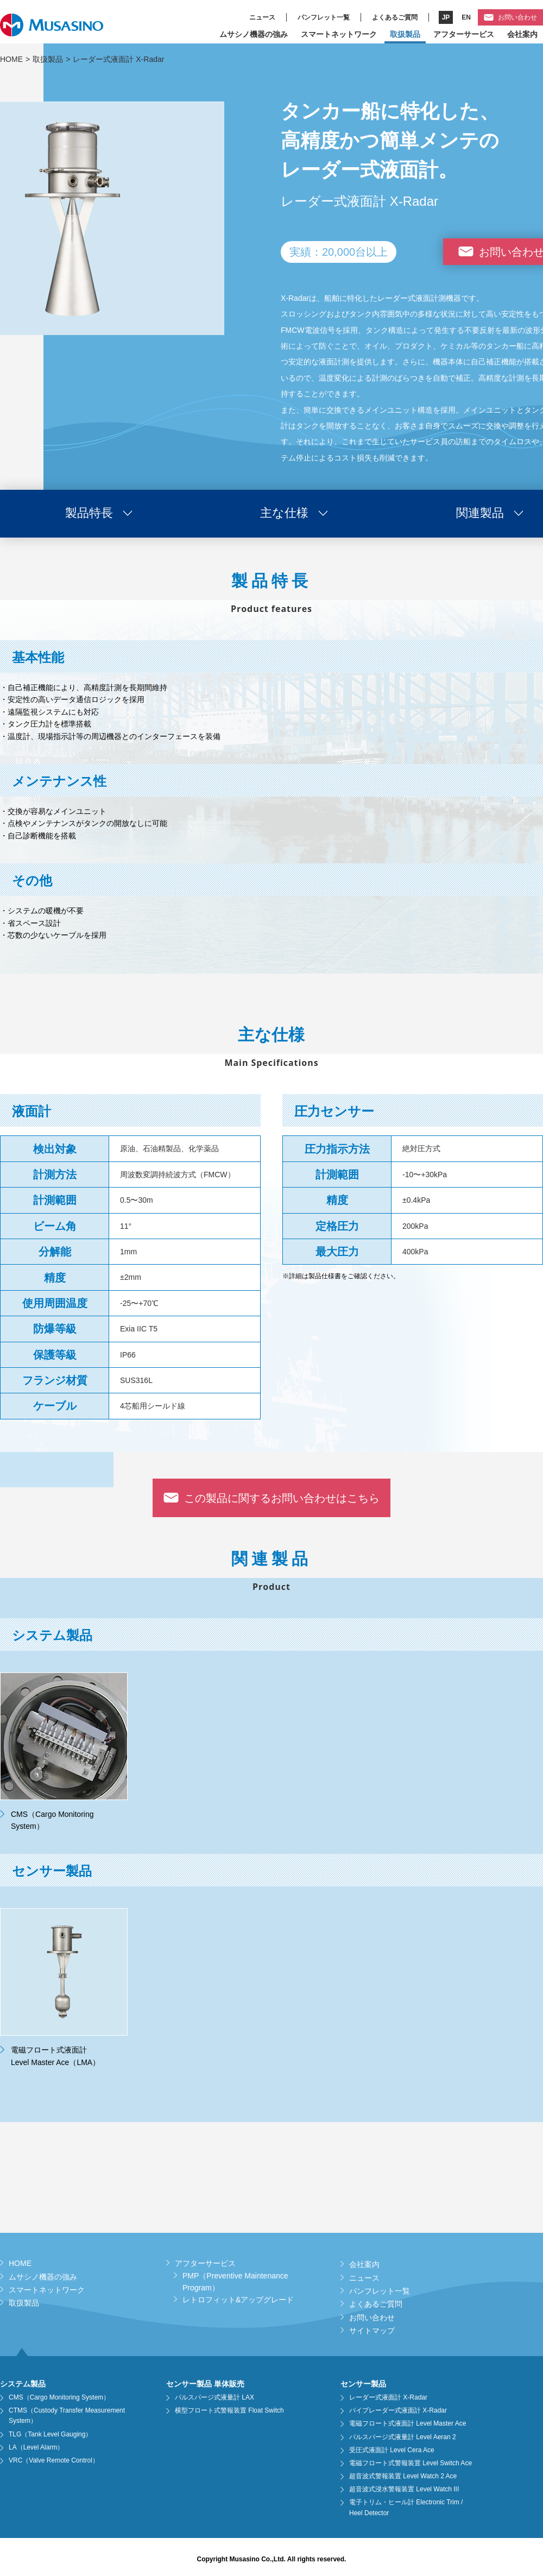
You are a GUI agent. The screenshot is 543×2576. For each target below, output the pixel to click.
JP (446, 17)
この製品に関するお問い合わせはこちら (282, 1498)
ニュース (262, 17)
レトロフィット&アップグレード (238, 2299)
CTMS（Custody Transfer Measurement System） (67, 2416)
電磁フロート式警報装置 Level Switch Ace (410, 2463)
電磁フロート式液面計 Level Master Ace (407, 2423)
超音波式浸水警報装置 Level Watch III (404, 2489)
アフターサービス (463, 34)
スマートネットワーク (339, 34)
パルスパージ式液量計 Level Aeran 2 (402, 2437)
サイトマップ (372, 2330)
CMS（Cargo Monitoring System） (59, 2397)
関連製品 (480, 513)
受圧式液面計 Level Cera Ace (391, 2450)
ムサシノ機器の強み (253, 34)
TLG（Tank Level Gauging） (50, 2434)
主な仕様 (284, 513)
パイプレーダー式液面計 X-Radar (398, 2410)
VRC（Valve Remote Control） (54, 2460)
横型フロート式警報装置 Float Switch (229, 2410)
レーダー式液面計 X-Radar (388, 2397)
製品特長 (89, 513)
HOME (11, 59)
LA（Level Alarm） (36, 2447)
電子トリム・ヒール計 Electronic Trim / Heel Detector (406, 2507)
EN (466, 17)
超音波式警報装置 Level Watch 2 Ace (403, 2476)
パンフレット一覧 (324, 17)
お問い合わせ (517, 17)
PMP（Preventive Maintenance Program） (235, 2281)
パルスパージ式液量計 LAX (214, 2397)
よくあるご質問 (395, 17)
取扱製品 (405, 34)
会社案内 (522, 34)
